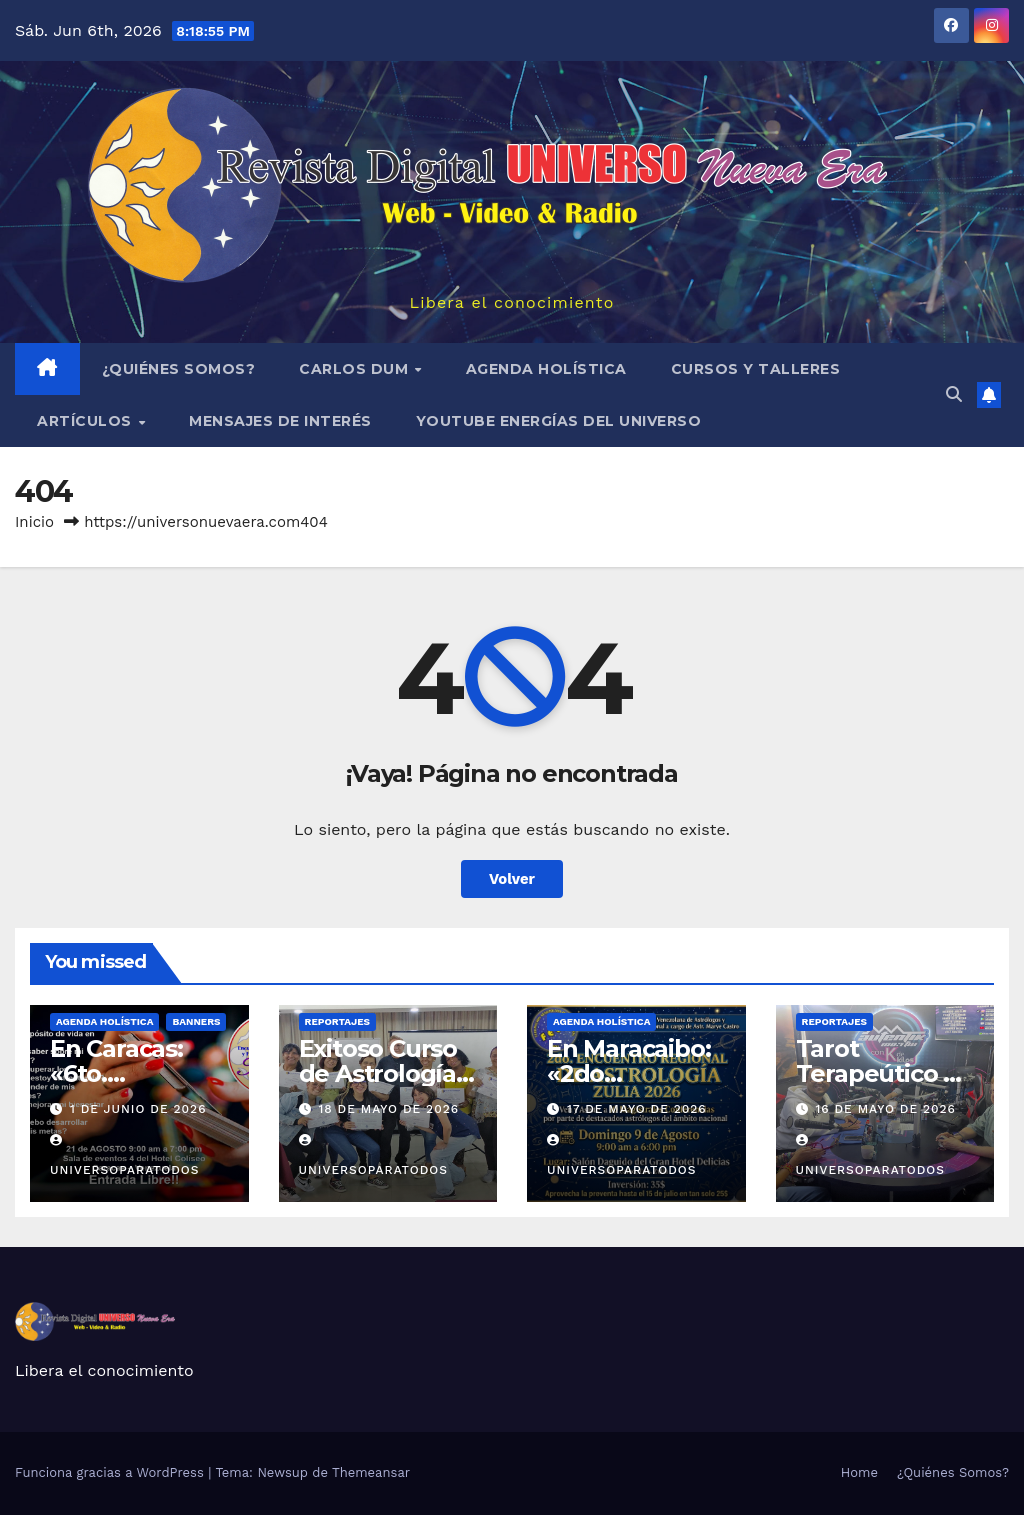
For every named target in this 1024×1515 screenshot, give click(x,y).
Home (859, 1472)
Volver (512, 879)
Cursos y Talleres (756, 369)
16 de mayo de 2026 (885, 1109)
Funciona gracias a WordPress (111, 1472)
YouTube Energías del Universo (559, 421)
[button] (954, 394)
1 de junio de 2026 (138, 1109)
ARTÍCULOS (86, 421)
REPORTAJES (337, 1021)
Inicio (34, 522)
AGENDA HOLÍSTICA (546, 369)
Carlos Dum (356, 369)
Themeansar (371, 1472)
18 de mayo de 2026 (388, 1109)
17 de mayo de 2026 (637, 1109)
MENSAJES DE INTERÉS (280, 421)
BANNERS (196, 1021)
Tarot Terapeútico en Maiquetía (885, 1073)
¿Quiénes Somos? (179, 369)
